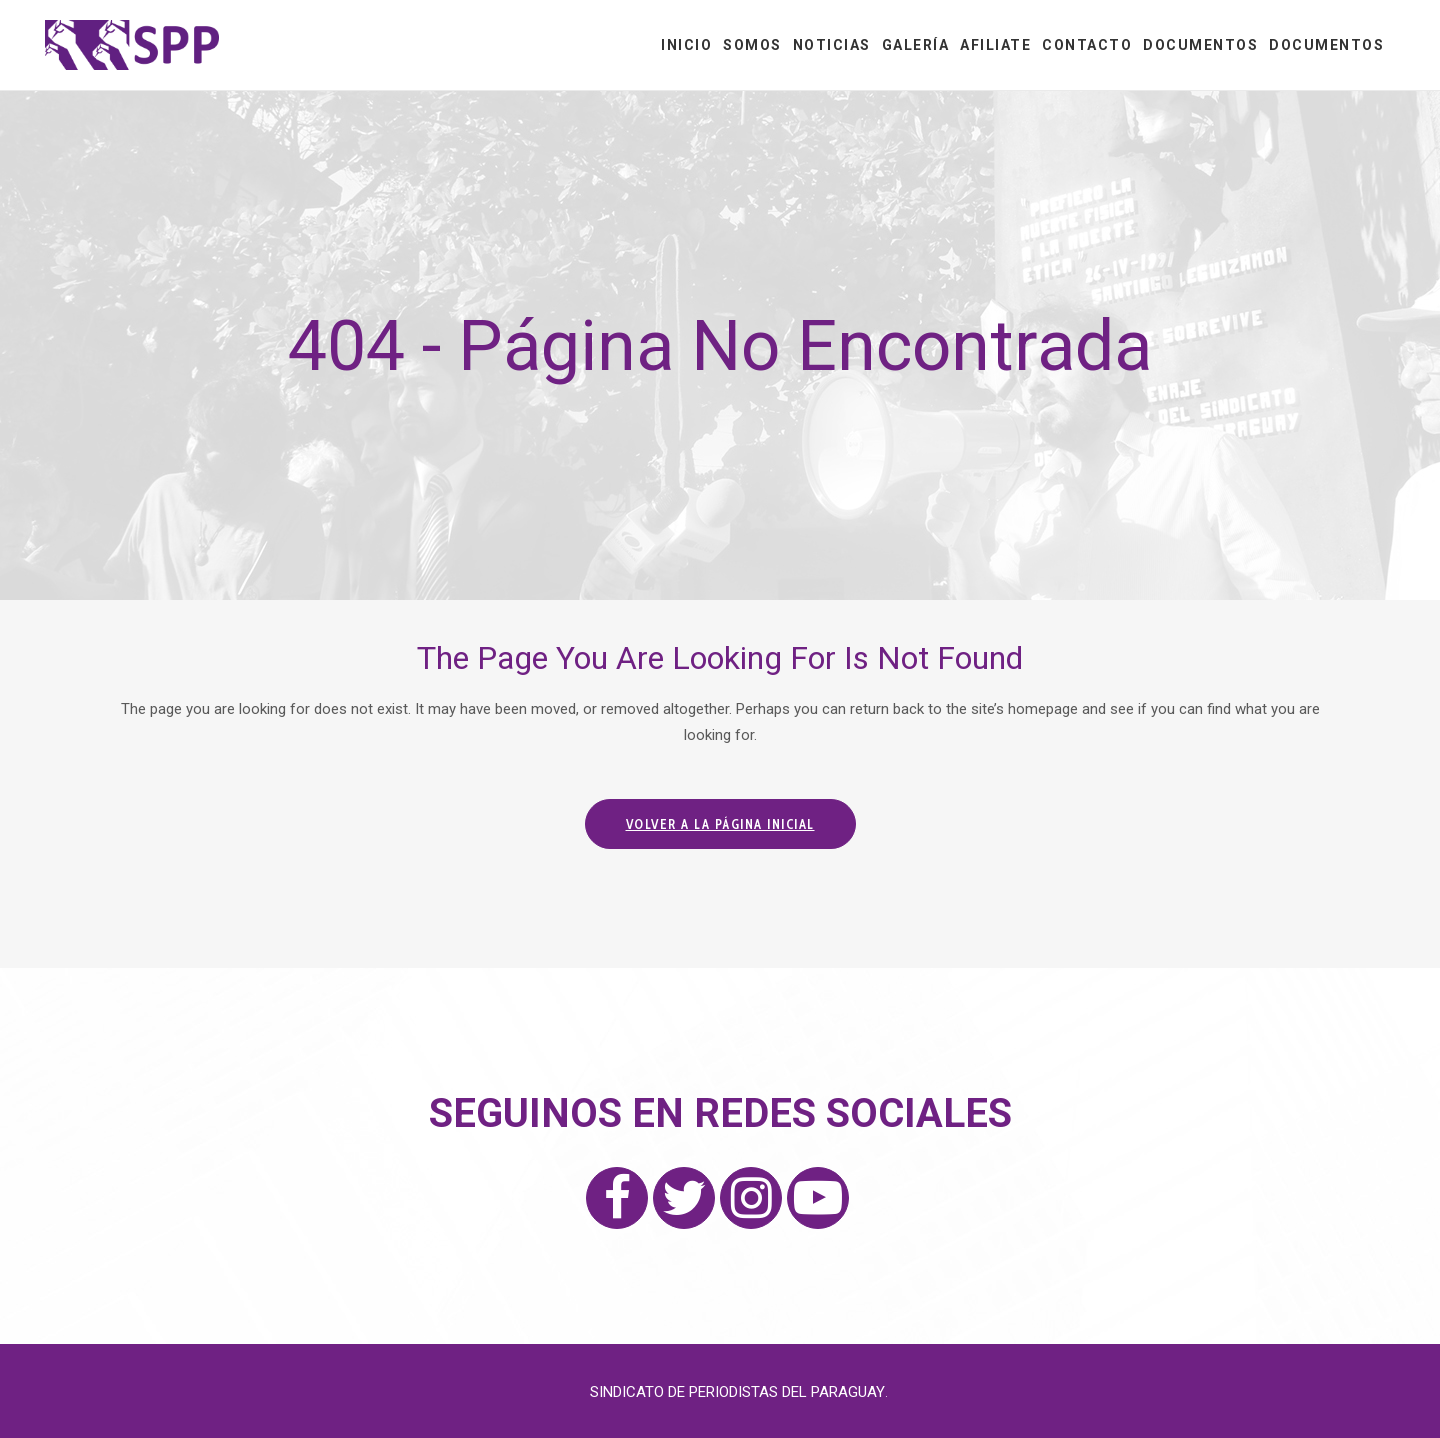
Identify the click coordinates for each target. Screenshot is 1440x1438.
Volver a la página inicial (720, 824)
